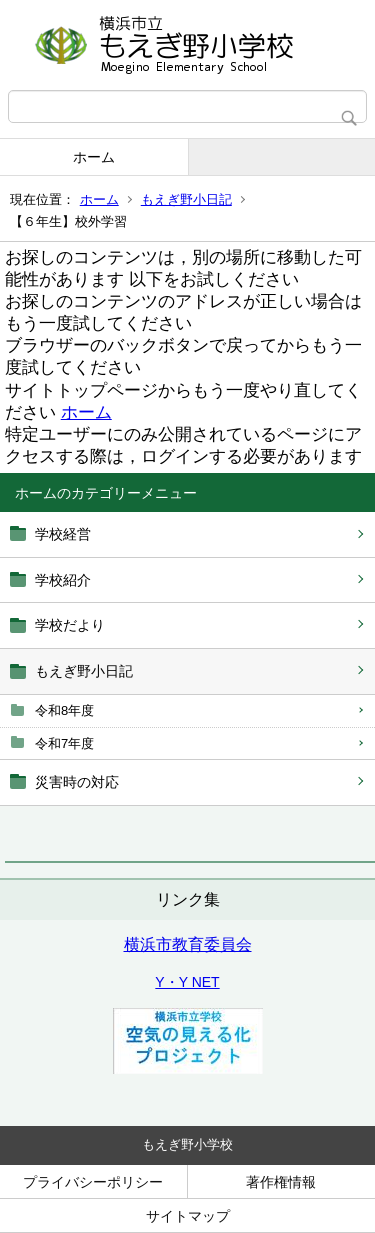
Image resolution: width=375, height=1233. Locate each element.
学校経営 (63, 534)
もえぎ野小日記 (186, 199)
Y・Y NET (187, 982)
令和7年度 (64, 743)
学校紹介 (63, 580)
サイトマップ (188, 1216)
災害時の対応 (77, 782)
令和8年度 (64, 710)
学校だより (70, 625)
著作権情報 (281, 1182)
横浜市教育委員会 (188, 944)
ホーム (94, 157)
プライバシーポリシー (93, 1182)
